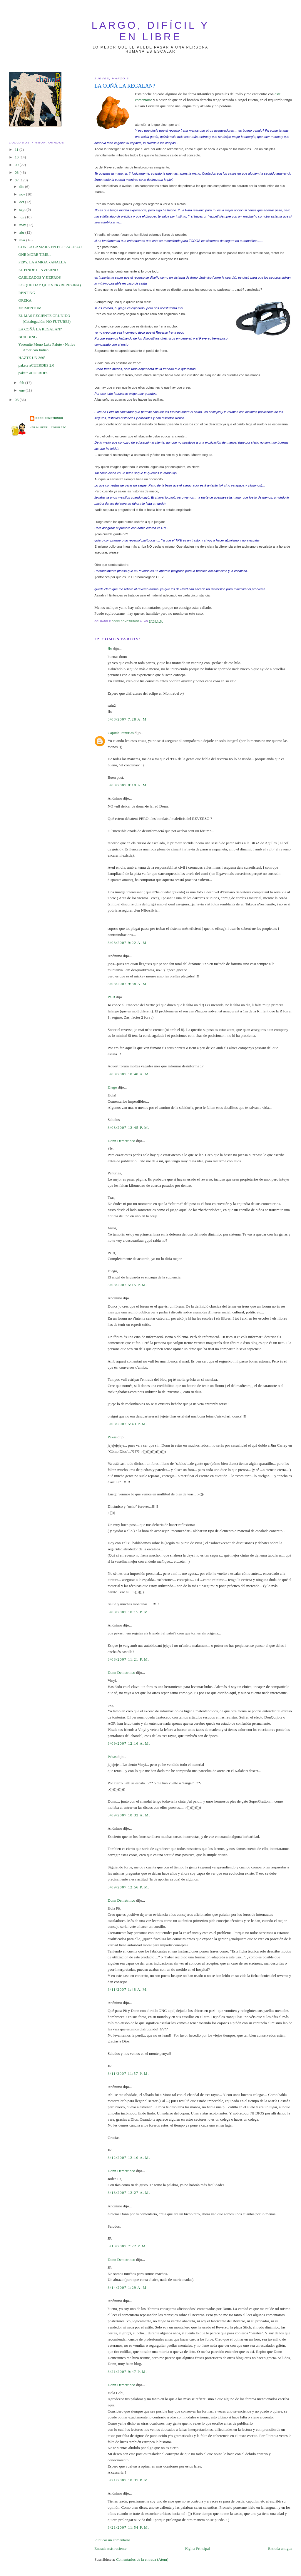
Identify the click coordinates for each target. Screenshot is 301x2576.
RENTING (27, 292)
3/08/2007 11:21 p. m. (128, 1659)
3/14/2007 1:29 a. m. (128, 2287)
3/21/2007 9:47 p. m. (127, 2371)
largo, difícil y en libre (151, 31)
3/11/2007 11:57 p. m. (128, 2073)
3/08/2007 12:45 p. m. (128, 1127)
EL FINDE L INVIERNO (38, 270)
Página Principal (197, 2548)
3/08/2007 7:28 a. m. (128, 719)
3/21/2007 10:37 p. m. (128, 2480)
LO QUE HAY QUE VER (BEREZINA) (50, 285)
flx (110, 648)
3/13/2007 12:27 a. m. (129, 2192)
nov (22, 194)
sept (22, 209)
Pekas (112, 1437)
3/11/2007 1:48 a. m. (128, 1989)
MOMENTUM (30, 308)
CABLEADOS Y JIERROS (40, 277)
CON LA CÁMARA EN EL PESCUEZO (50, 247)
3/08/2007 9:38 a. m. (128, 984)
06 (17, 399)
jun (22, 217)
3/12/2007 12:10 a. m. (129, 2157)
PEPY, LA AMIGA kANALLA (42, 262)
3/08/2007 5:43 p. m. (127, 1424)
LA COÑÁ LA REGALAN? (40, 329)
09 (17, 165)
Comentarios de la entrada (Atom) (142, 2559)
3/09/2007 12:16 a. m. (129, 1743)
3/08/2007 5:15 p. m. (127, 1285)
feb (22, 382)
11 (17, 149)
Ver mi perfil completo (48, 427)
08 (17, 172)
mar (22, 240)
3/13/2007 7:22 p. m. (127, 2246)
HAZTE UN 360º (32, 357)
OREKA (25, 300)
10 (17, 157)
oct (22, 202)
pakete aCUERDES (34, 373)
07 (17, 180)
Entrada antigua (280, 2548)
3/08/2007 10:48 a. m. (129, 1074)
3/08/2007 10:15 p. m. (128, 1612)
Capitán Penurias (120, 732)
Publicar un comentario (112, 2540)
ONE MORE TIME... (35, 254)
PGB (111, 997)
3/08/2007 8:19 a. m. (128, 785)
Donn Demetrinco (121, 1141)
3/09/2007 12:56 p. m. (128, 1887)
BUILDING (28, 337)
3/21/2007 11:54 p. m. (128, 2527)
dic (22, 186)
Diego (112, 1087)
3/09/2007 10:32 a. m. (129, 1815)
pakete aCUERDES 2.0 (36, 365)
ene (22, 390)
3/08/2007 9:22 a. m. (128, 942)
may (23, 225)
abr (22, 232)
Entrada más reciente (110, 2548)
